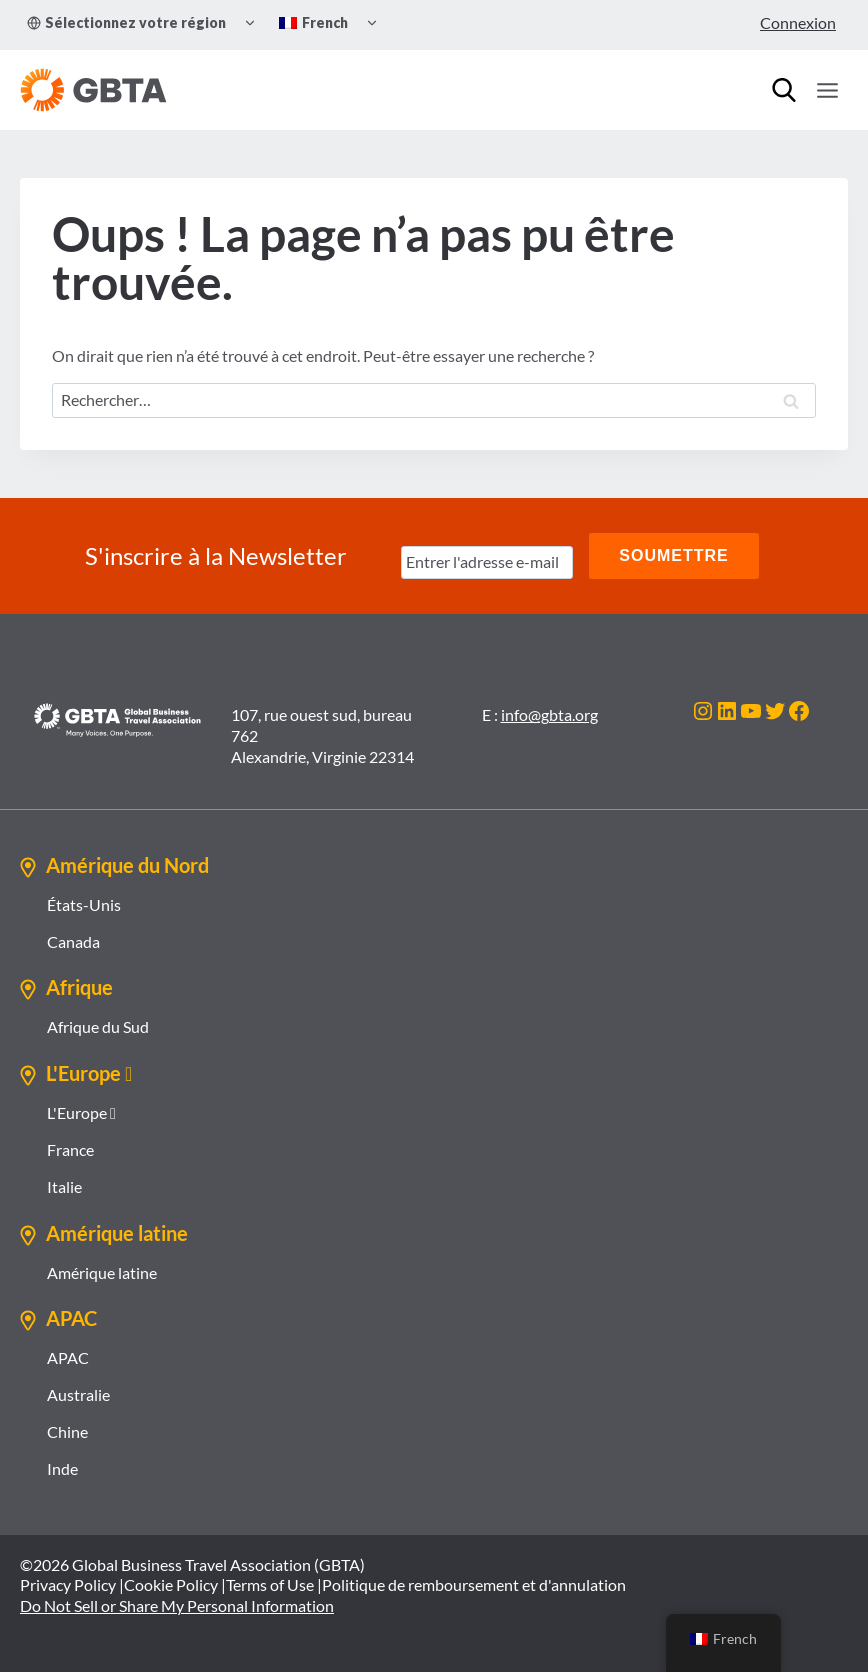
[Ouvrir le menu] (827, 90)
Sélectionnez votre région (126, 22)
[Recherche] (784, 90)
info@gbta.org (549, 714)
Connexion (798, 22)
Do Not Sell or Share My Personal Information (177, 1605)
